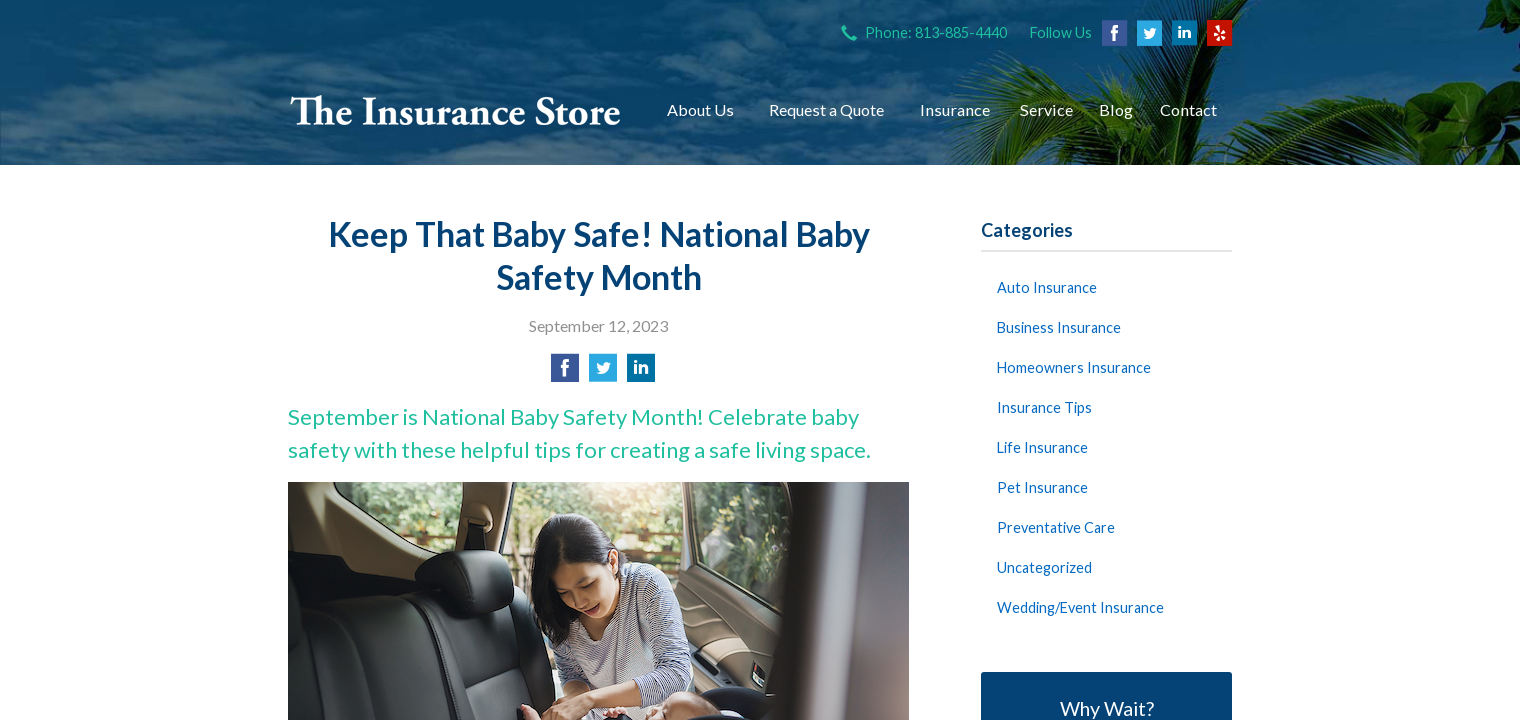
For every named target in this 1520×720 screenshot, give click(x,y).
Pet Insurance (1042, 487)
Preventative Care (1056, 527)
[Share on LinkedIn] (641, 373)
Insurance (955, 109)
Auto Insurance (1047, 287)
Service (1046, 109)
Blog (1116, 109)
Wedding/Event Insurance (1080, 607)
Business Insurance (1059, 327)
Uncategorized (1044, 567)
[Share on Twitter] (603, 373)
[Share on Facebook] (565, 373)
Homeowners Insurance (1074, 367)
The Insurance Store (455, 110)
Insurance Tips (1044, 407)
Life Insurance (1042, 447)
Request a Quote (826, 109)
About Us (700, 109)
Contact (1188, 109)
